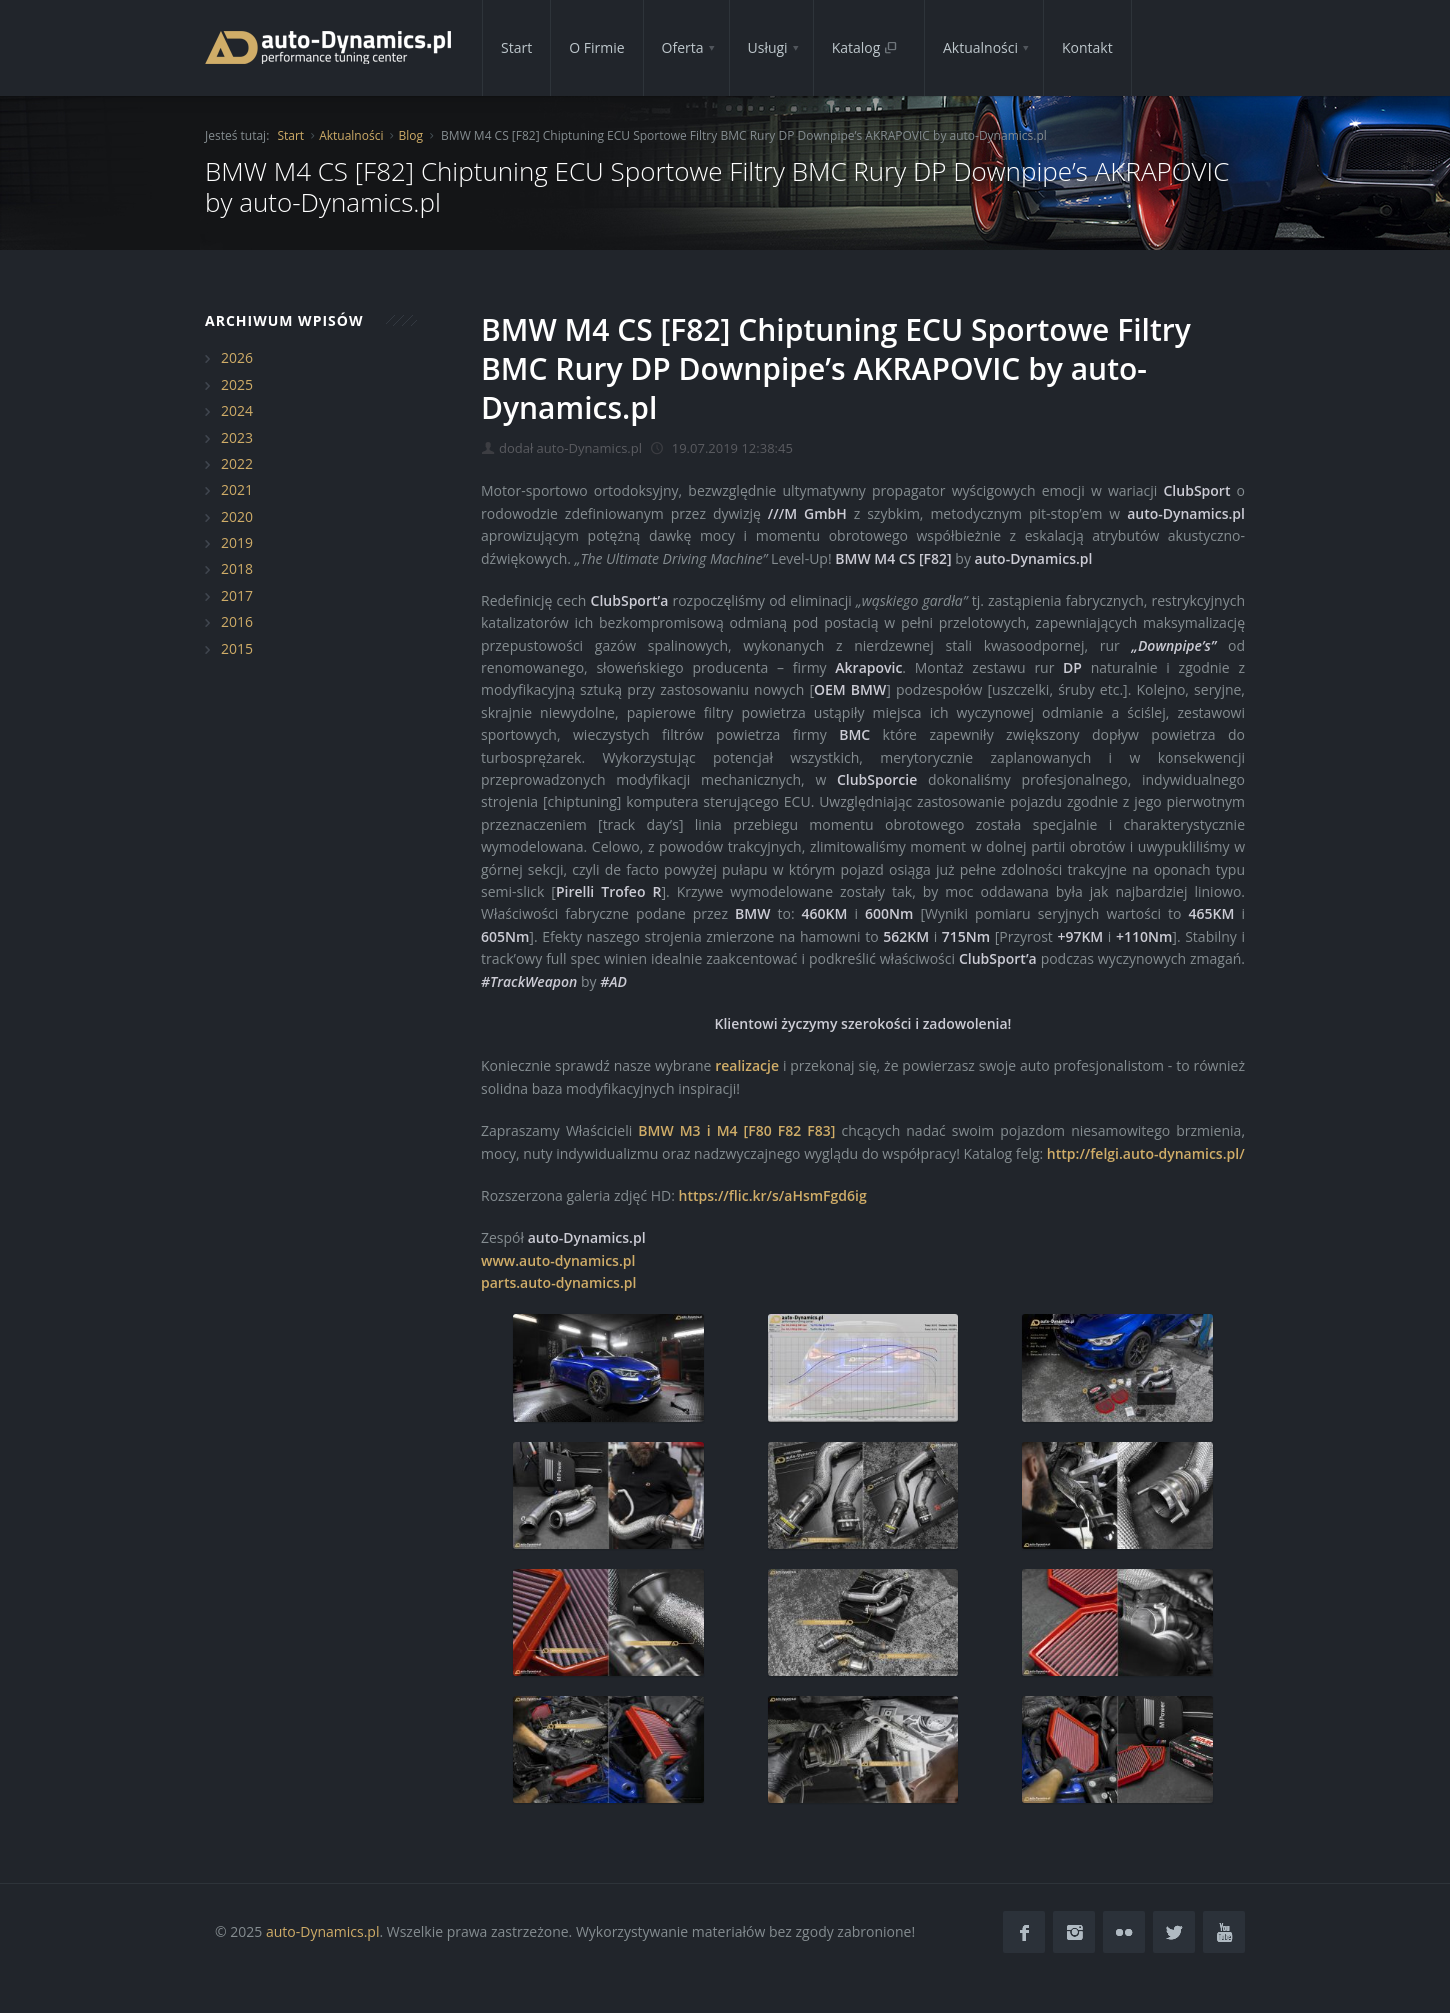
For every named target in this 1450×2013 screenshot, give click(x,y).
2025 (237, 384)
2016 (237, 621)
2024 (237, 410)
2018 (237, 568)
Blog (410, 135)
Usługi (768, 47)
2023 (237, 437)
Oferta (683, 47)
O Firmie (596, 47)
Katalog (865, 47)
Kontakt (1087, 47)
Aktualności (980, 47)
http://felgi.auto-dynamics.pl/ (1146, 1153)
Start (516, 47)
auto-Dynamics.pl (322, 1931)
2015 (237, 648)
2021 (237, 489)
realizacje (747, 1065)
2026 (237, 357)
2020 (237, 516)
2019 (237, 542)
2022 (237, 463)
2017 (237, 595)
